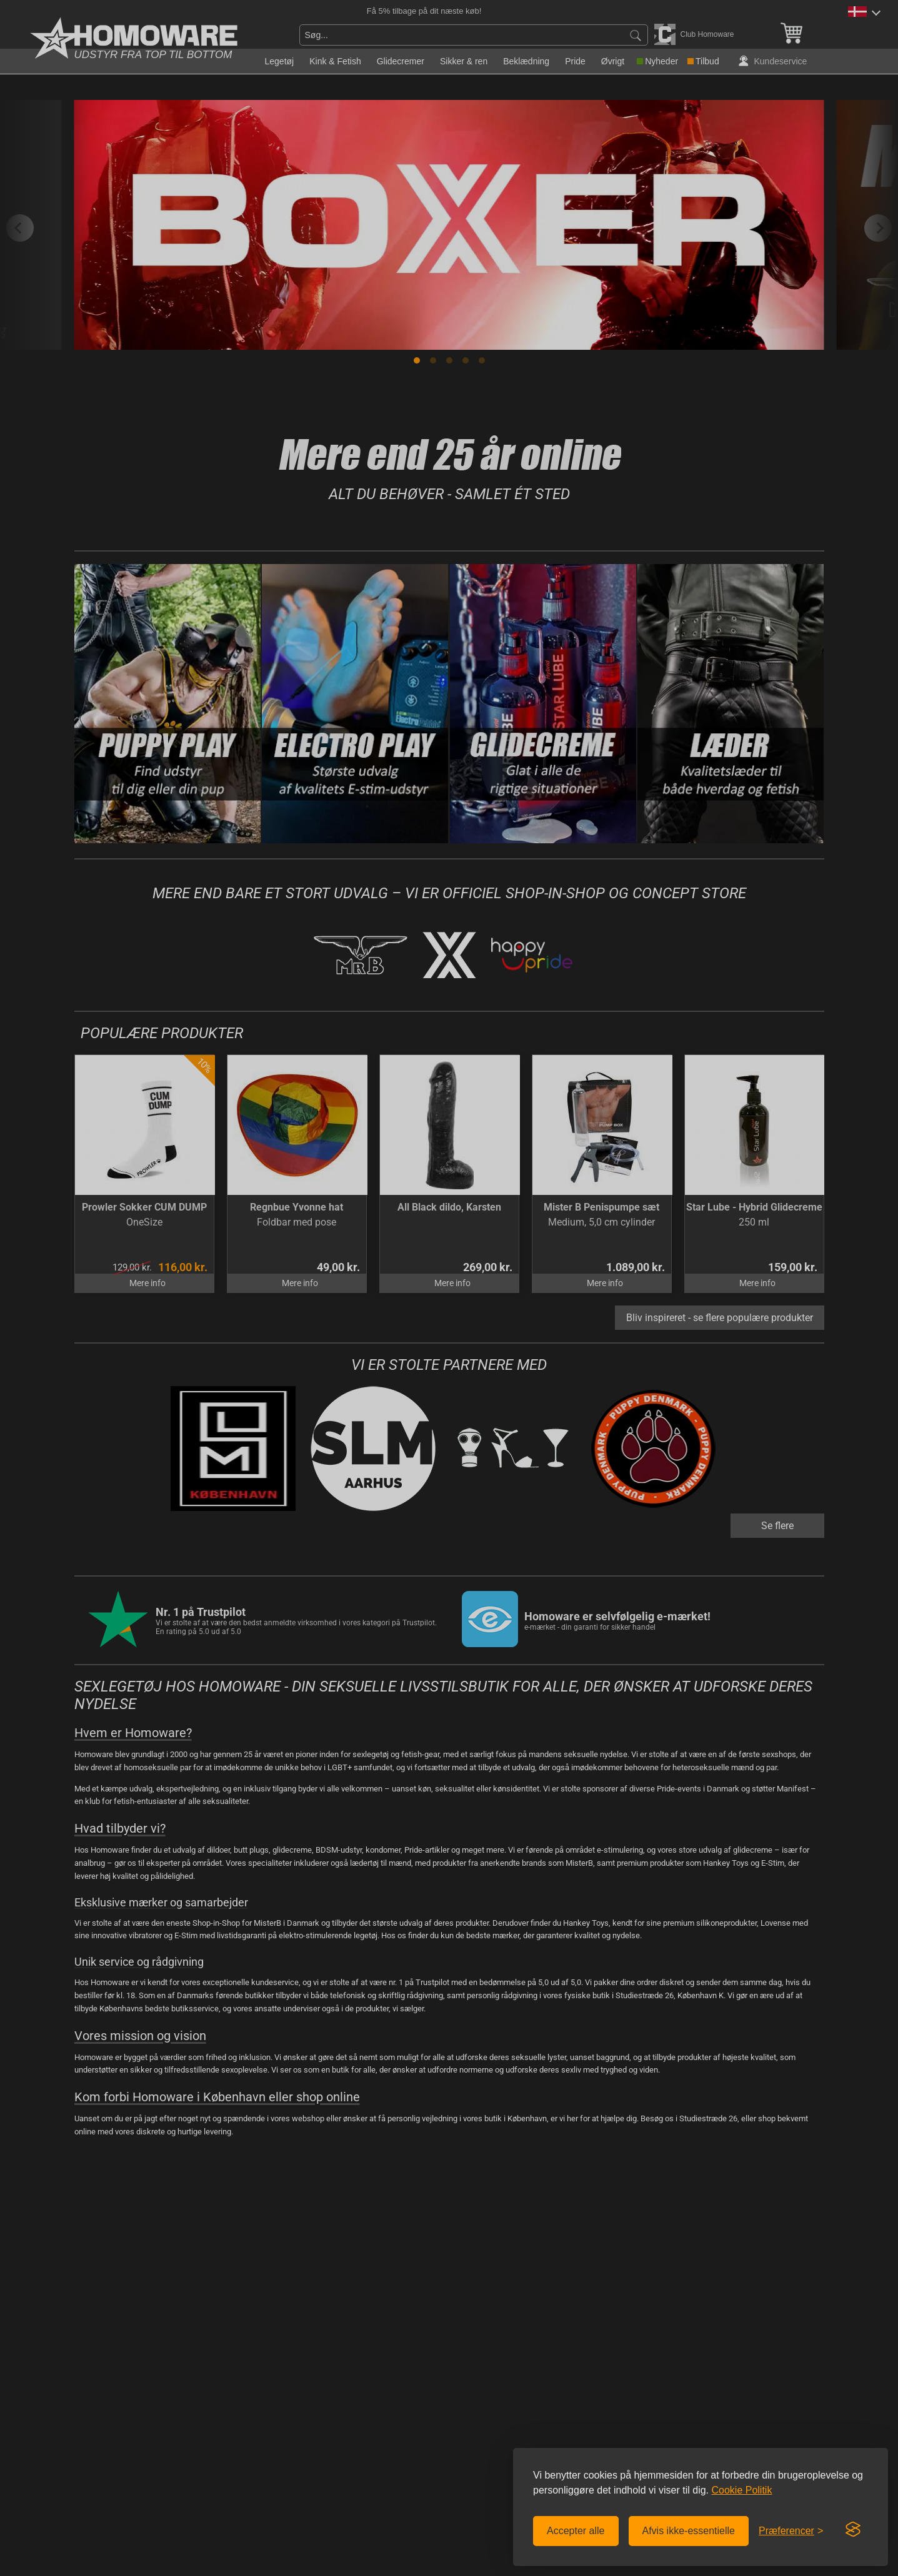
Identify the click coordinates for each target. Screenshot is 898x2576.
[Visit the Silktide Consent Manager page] (853, 2530)
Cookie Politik (741, 2490)
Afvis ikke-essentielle (689, 2530)
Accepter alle (576, 2530)
